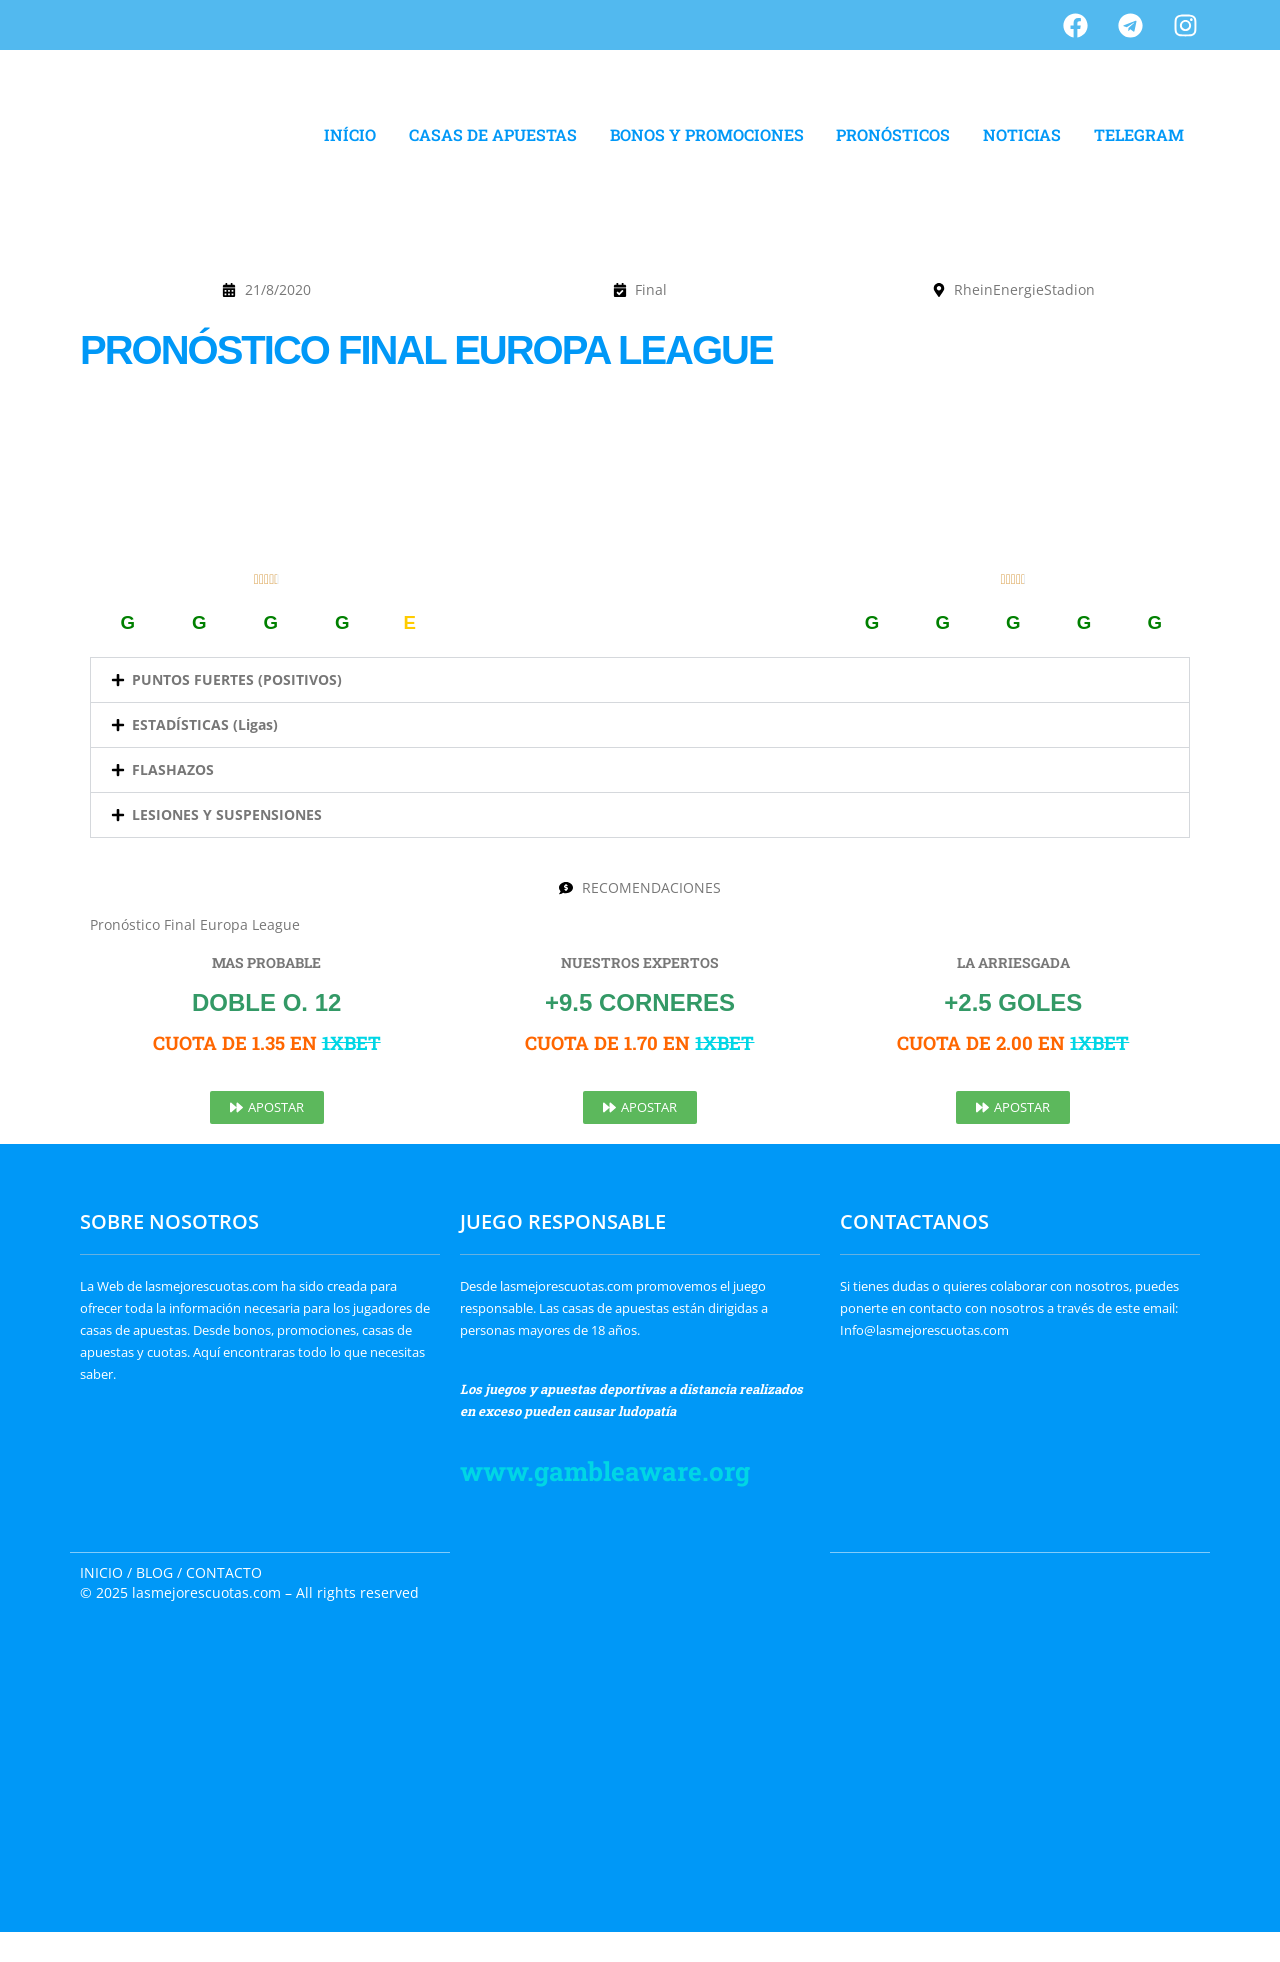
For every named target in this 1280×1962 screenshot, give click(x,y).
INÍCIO (350, 134)
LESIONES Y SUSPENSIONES (227, 814)
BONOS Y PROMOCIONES (707, 134)
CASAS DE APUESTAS (493, 134)
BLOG (154, 1572)
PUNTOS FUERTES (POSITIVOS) (237, 679)
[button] (640, 680)
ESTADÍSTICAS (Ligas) (205, 724)
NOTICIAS (1022, 134)
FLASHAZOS (173, 769)
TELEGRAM (1139, 134)
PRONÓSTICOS (893, 134)
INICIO (101, 1572)
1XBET (351, 1042)
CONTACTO (224, 1572)
